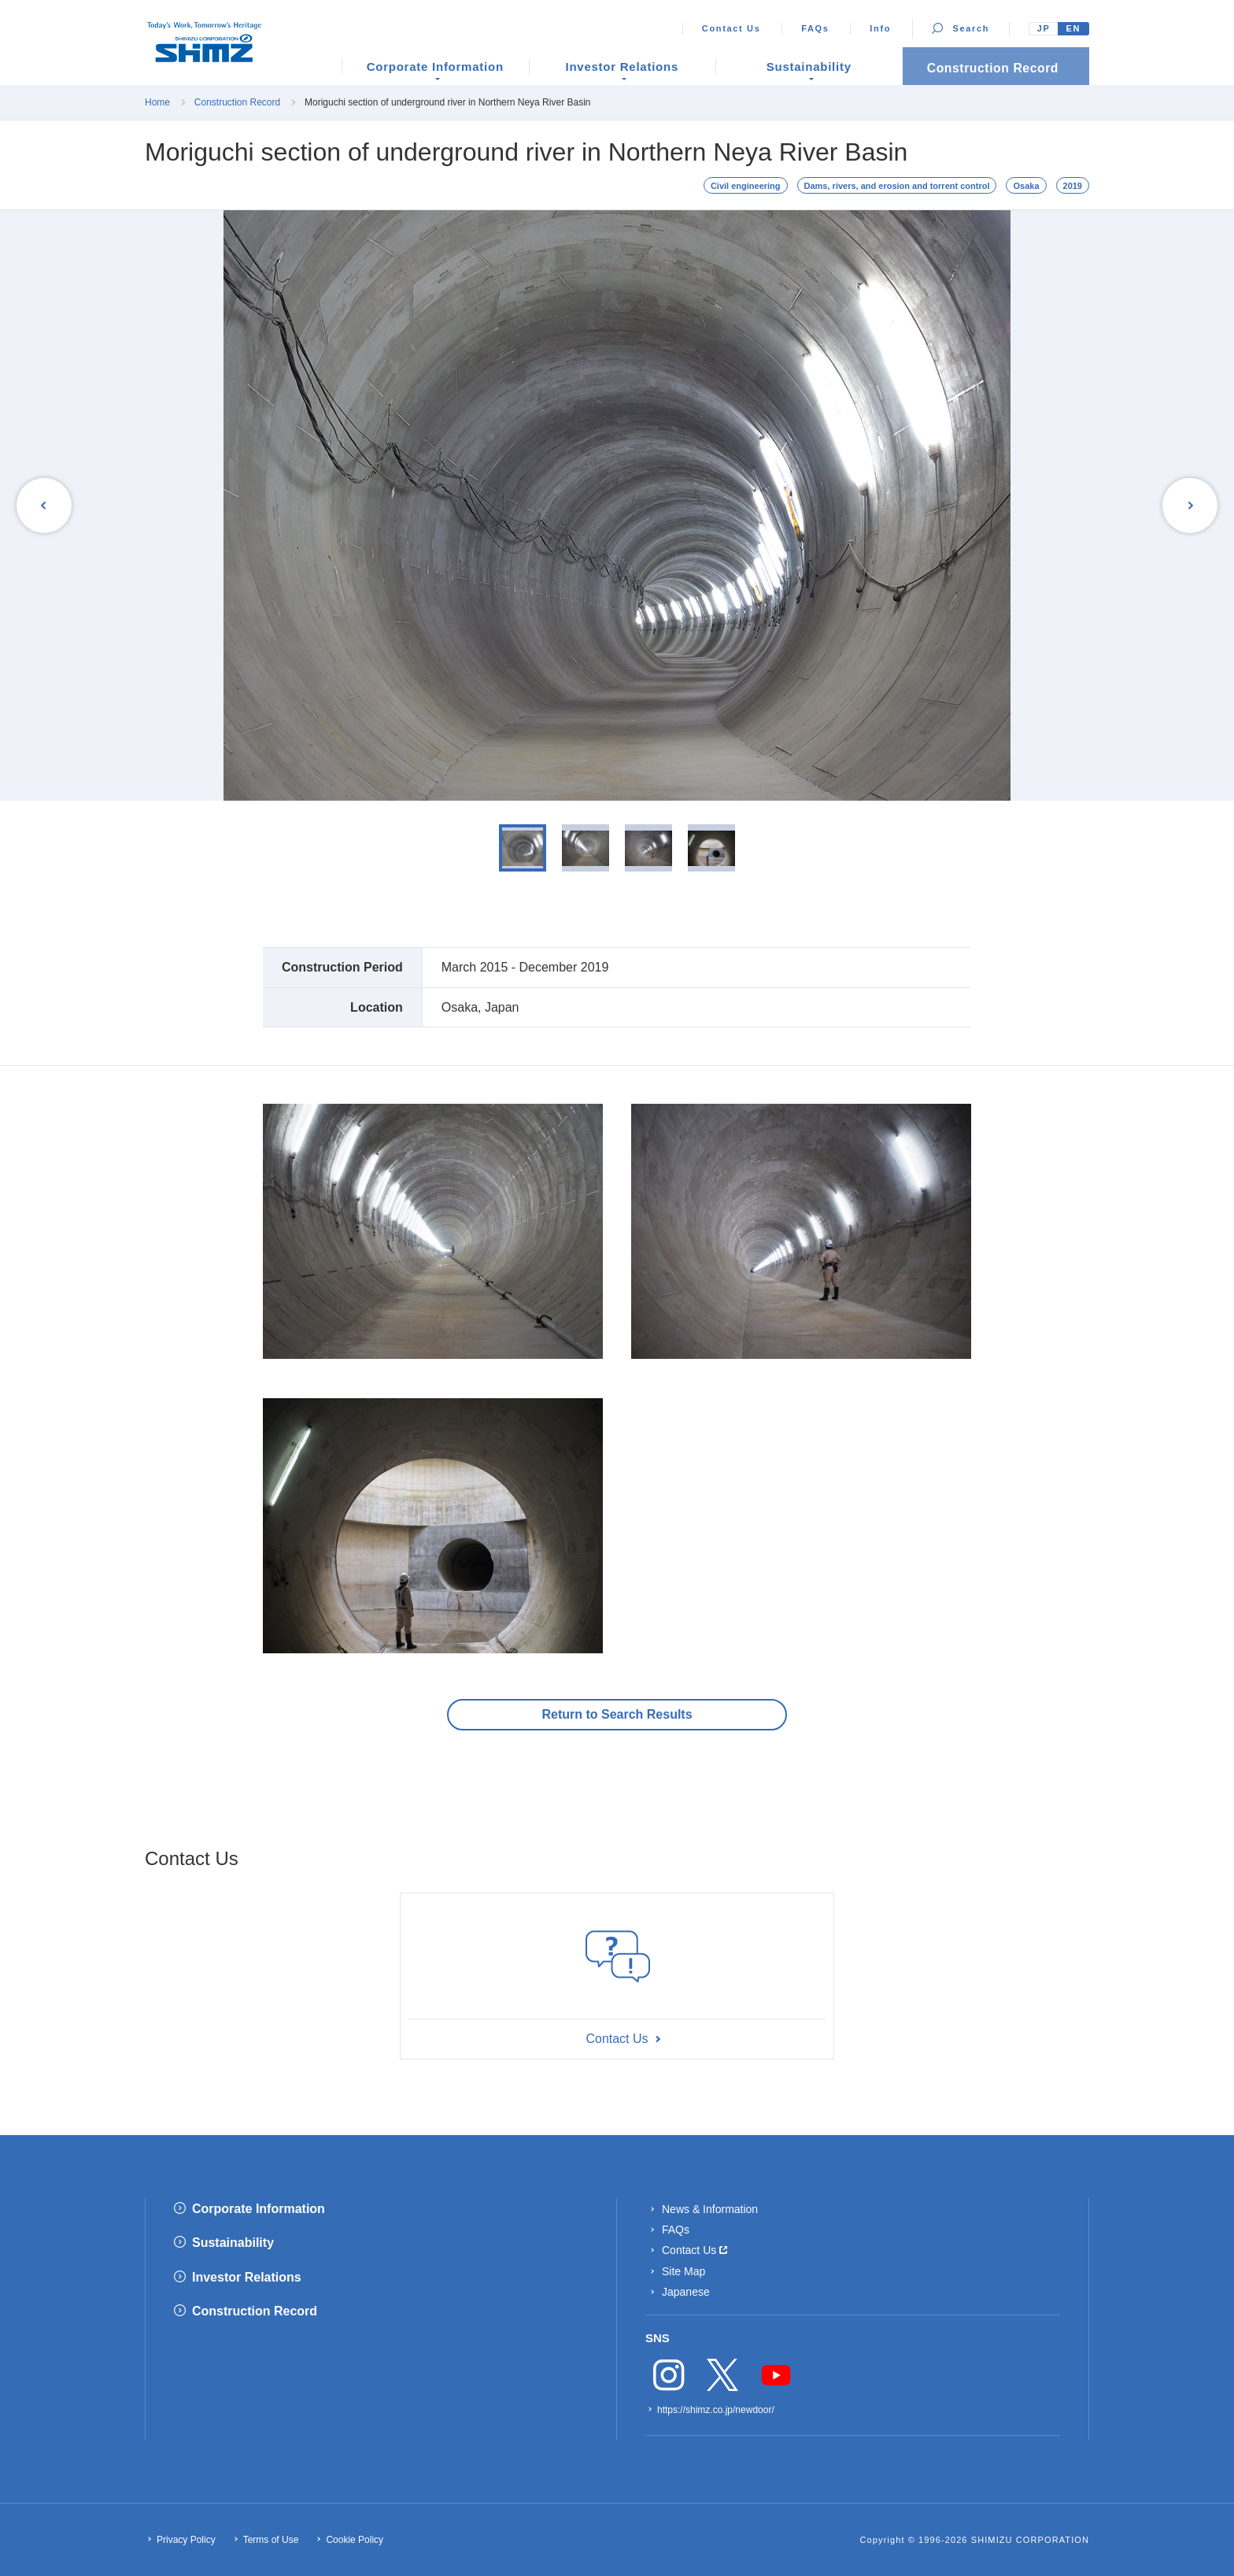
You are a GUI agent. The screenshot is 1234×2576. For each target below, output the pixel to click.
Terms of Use (271, 2540)
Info (880, 28)
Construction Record (237, 102)
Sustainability (233, 2242)
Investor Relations (246, 2277)
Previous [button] (46, 505)
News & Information (710, 2209)
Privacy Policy (186, 2540)
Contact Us (731, 28)
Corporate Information (258, 2208)
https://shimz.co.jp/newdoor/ (715, 2410)
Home (157, 102)
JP (1044, 28)
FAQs (815, 28)
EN (1073, 28)
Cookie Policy (354, 2540)
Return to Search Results (616, 1714)
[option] (617, 505)
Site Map (683, 2271)
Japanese (686, 2291)
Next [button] (1187, 505)
